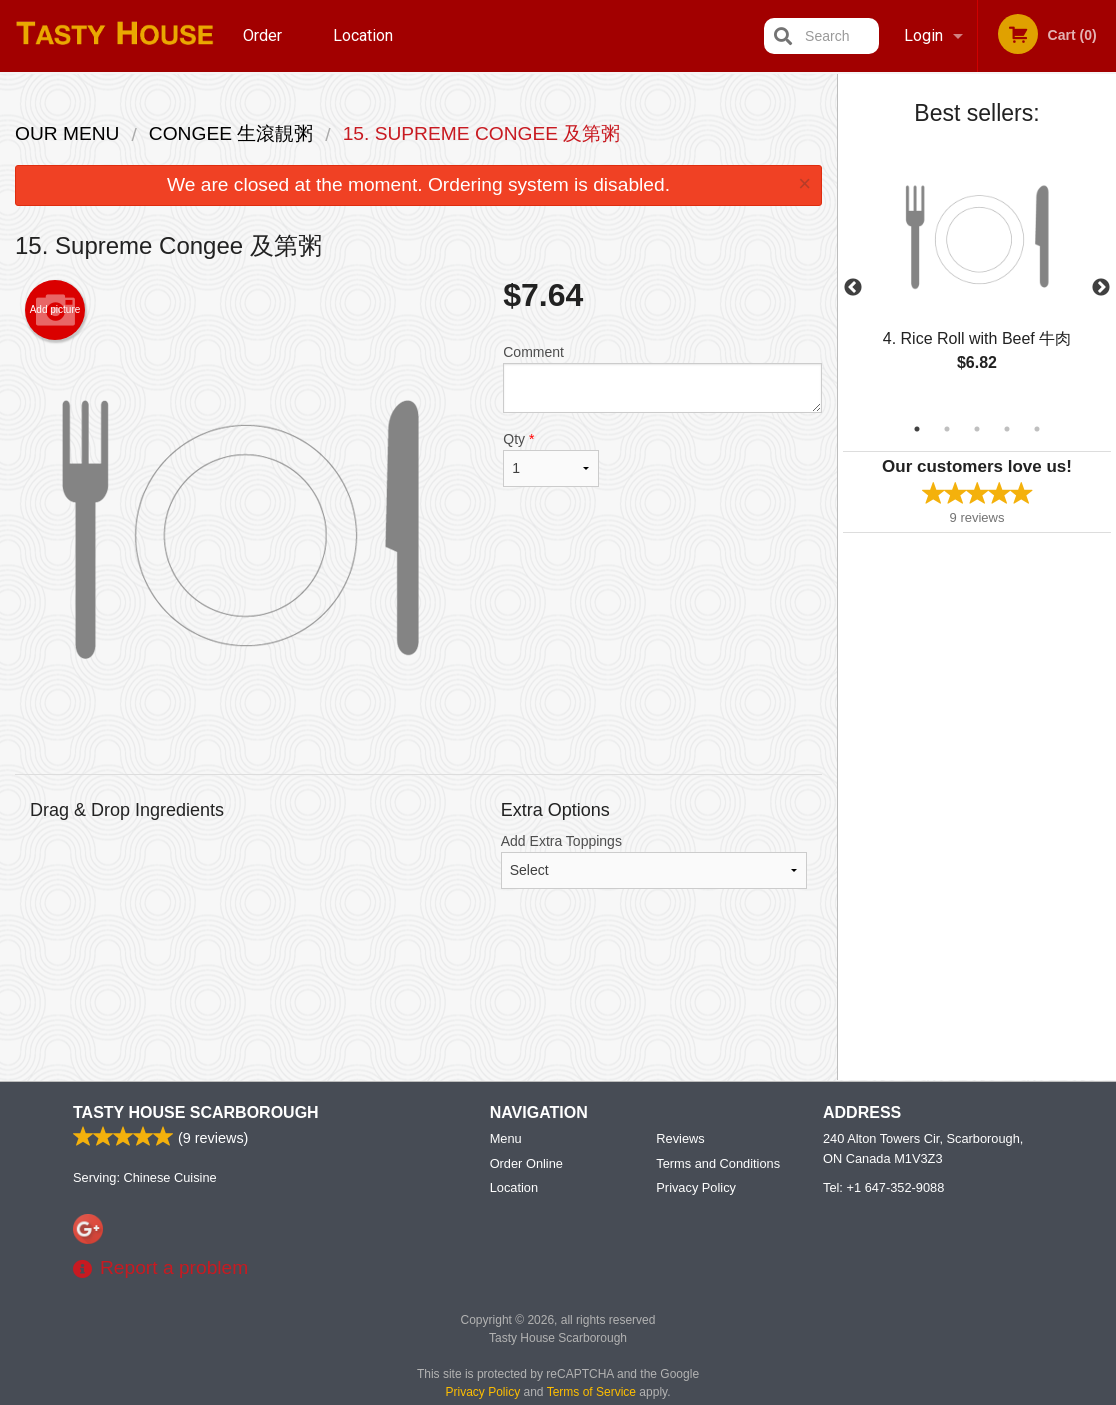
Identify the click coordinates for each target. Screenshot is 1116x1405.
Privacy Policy (696, 1187)
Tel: (883, 1187)
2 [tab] (947, 429)
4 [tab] (1007, 429)
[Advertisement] (418, 1000)
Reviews (680, 1138)
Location (363, 35)
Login (923, 35)
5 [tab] (1037, 429)
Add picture (55, 310)
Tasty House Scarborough (196, 1112)
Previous (853, 288)
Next (1101, 288)
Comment (662, 378)
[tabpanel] (977, 276)
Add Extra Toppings (654, 861)
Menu (506, 1138)
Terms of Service (591, 1392)
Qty (551, 459)
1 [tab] (917, 429)
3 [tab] (977, 429)
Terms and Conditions (718, 1163)
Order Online (265, 49)
